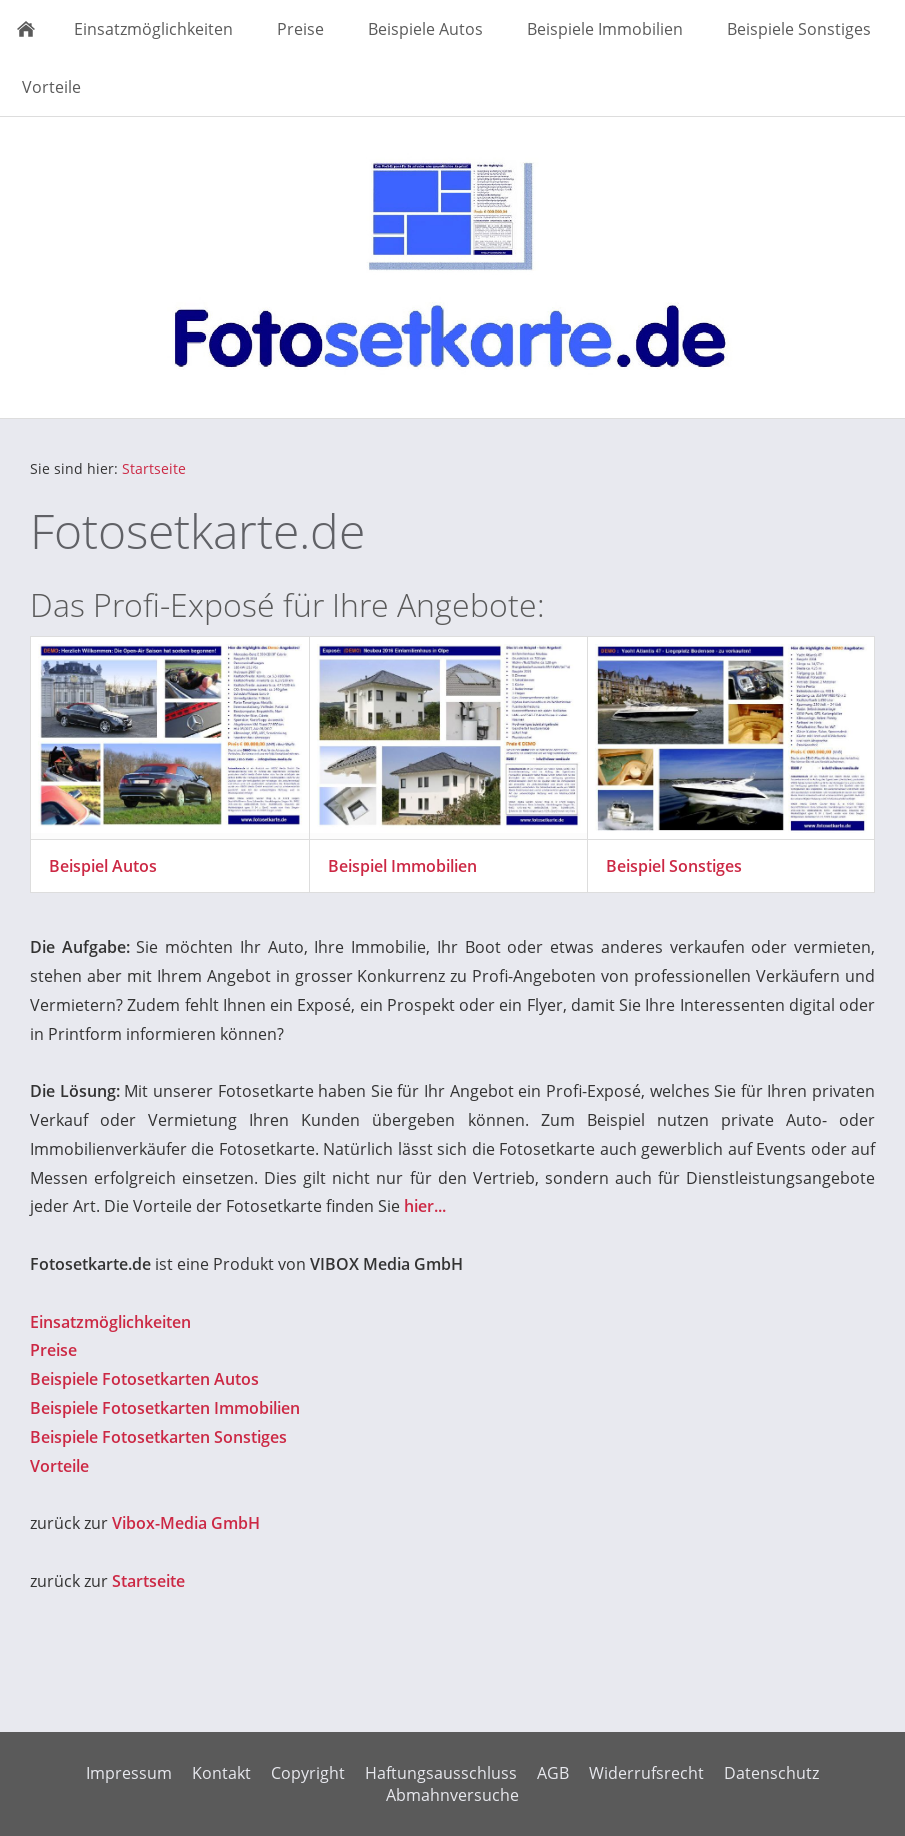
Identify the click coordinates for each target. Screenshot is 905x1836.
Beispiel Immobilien (402, 866)
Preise (53, 1350)
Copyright (308, 1773)
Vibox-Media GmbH (186, 1523)
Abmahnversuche (452, 1795)
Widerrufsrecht (646, 1773)
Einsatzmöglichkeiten (110, 1322)
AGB (553, 1773)
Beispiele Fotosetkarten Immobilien (165, 1408)
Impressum (129, 1773)
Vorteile (59, 1466)
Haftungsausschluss (441, 1773)
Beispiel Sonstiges (674, 866)
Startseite (154, 468)
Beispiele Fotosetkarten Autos (144, 1379)
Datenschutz (771, 1773)
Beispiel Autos (103, 866)
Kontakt (221, 1773)
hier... (425, 1206)
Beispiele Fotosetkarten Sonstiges (158, 1437)
